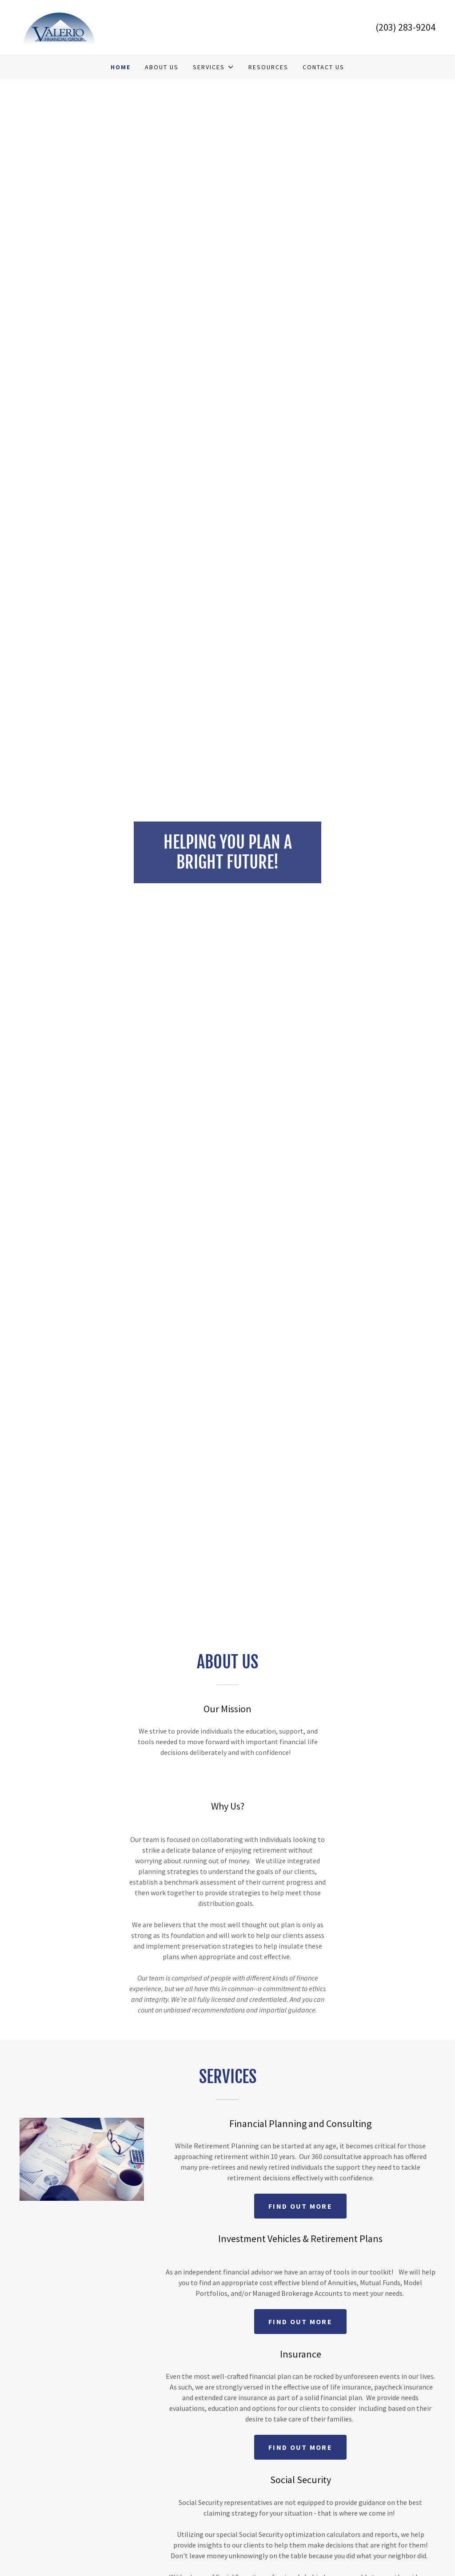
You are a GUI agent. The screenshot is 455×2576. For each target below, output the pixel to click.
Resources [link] (268, 67)
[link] (60, 26)
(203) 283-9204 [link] (405, 27)
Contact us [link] (323, 67)
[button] (213, 67)
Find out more (300, 2206)
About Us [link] (162, 67)
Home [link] (121, 67)
